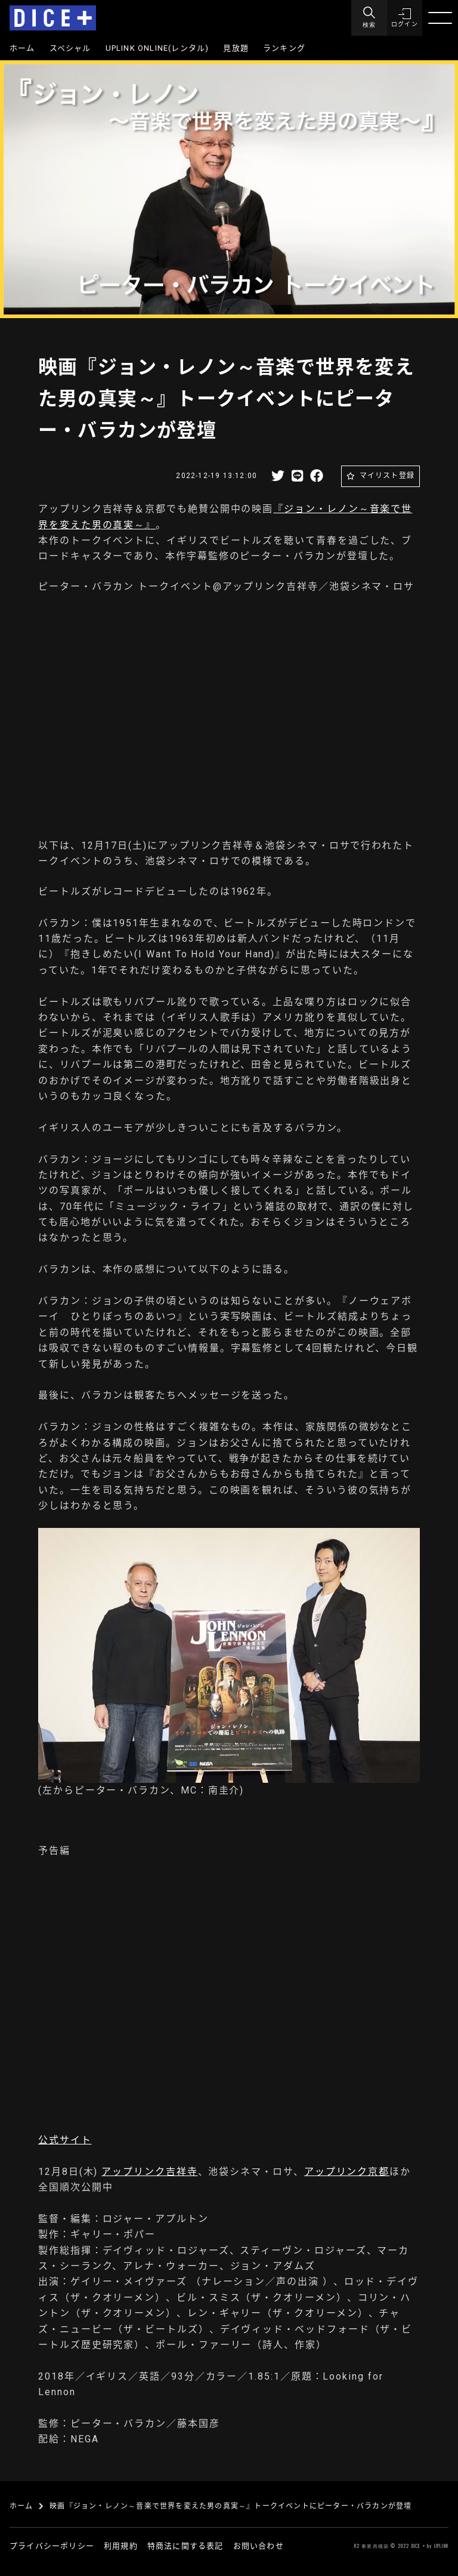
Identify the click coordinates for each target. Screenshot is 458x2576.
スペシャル (70, 48)
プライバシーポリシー (52, 2545)
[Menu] (368, 18)
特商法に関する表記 (185, 2545)
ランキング (284, 48)
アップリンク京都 (346, 2171)
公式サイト (65, 2140)
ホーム (22, 48)
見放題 (236, 48)
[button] (404, 18)
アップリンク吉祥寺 (149, 2171)
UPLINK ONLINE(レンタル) (157, 48)
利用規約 (121, 2545)
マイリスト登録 (387, 476)
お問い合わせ (258, 2545)
